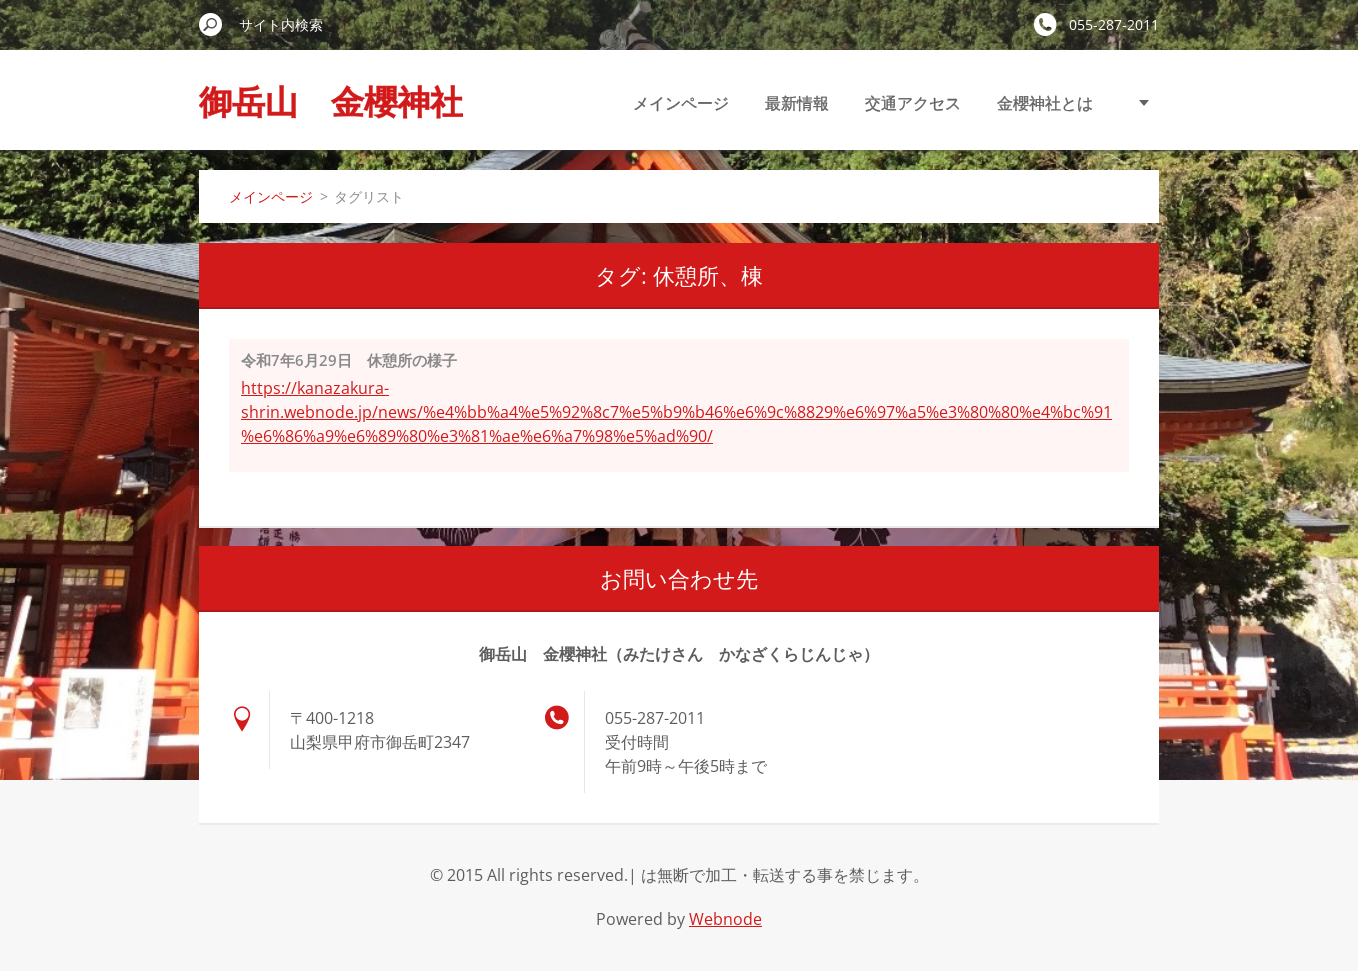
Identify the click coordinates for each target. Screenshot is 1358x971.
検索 (211, 24)
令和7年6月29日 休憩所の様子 (349, 360)
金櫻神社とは (1045, 103)
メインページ (681, 103)
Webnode (725, 919)
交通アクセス (913, 103)
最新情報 (797, 103)
